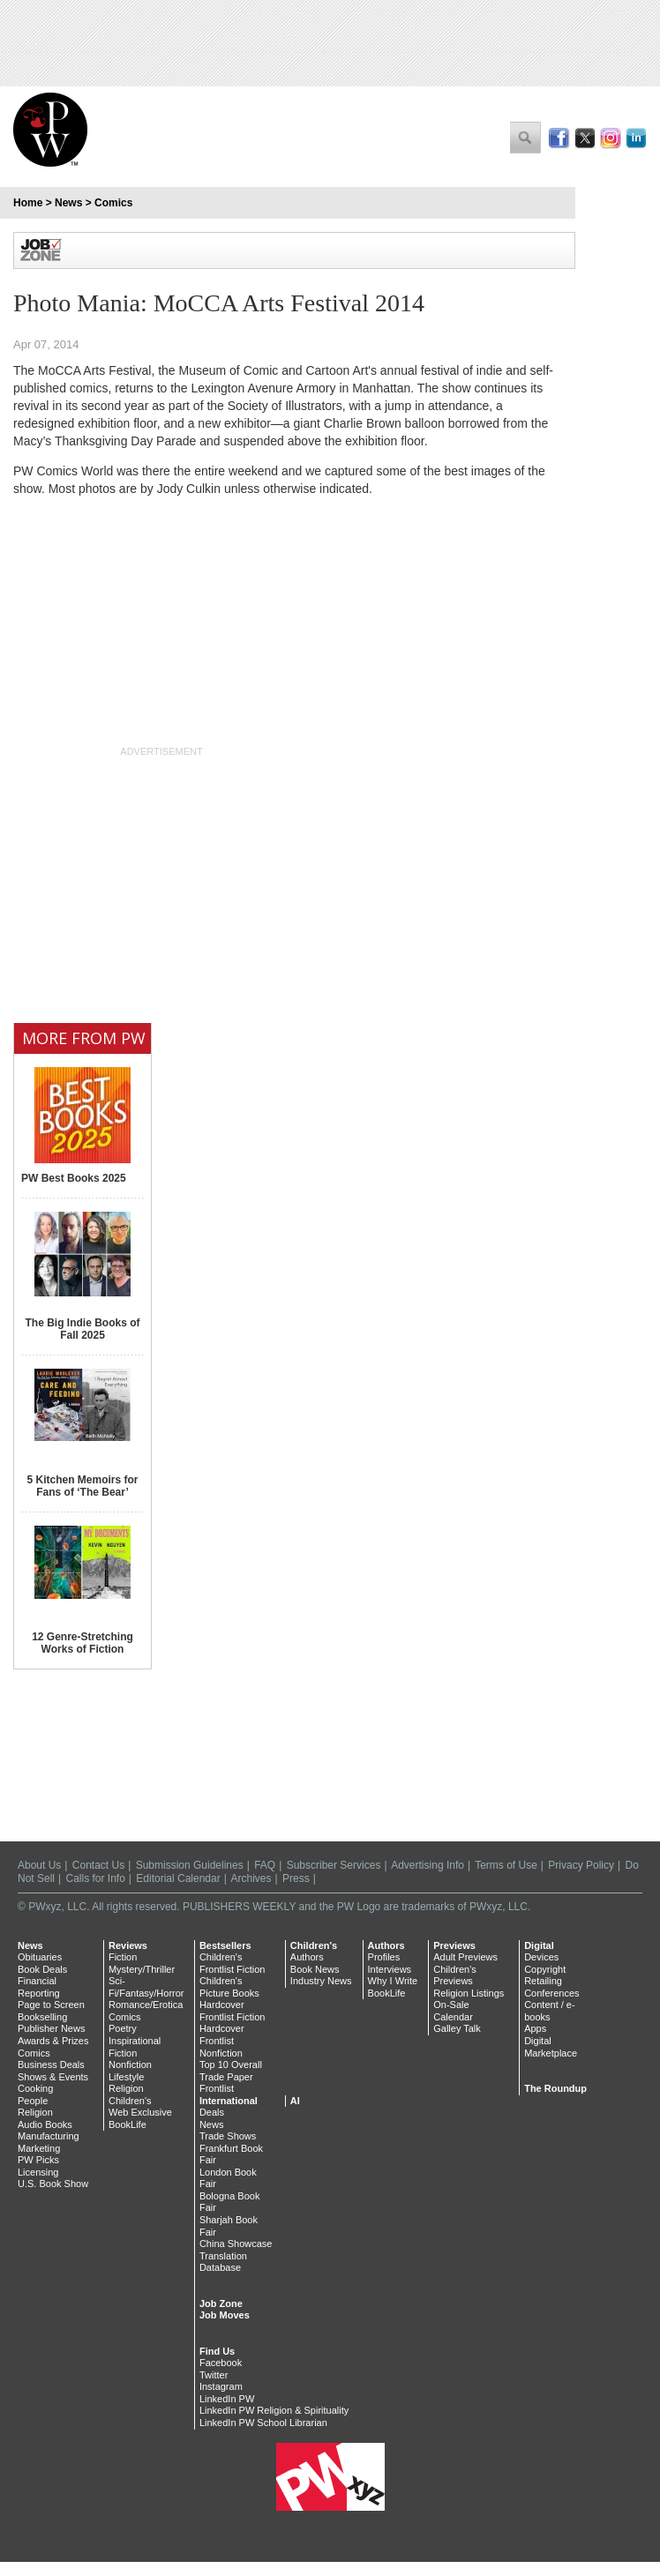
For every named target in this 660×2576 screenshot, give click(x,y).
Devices (541, 1957)
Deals (211, 2112)
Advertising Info (427, 1865)
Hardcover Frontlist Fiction (232, 2010)
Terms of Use (506, 1865)
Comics (113, 203)
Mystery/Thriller (142, 1969)
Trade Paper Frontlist (226, 2083)
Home (27, 203)
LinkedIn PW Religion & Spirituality (274, 2410)
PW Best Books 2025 (73, 1178)
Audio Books (45, 2124)
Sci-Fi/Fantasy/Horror (146, 1986)
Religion (35, 2112)
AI (295, 2100)
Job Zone (221, 2303)
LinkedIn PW (226, 2398)
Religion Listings (468, 1993)
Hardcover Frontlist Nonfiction (221, 2040)
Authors (307, 1957)
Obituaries (40, 1957)
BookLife (127, 2124)
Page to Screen (51, 2004)
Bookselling (42, 2017)
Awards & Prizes (53, 2040)
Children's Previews (454, 1975)
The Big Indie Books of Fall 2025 (82, 1329)
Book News (315, 1969)
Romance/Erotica (146, 2004)
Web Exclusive (140, 2112)
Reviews (128, 1945)
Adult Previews (465, 1957)
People (33, 2100)
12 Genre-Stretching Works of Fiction (82, 1643)
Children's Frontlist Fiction (232, 1963)
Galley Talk (457, 2028)
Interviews (390, 1969)
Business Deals (51, 2064)
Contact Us (98, 1865)
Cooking (35, 2088)
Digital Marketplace (550, 2046)
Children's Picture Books (229, 1986)
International (228, 2100)
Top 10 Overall (230, 2064)
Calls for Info (95, 1878)
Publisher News (51, 2028)
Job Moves (224, 2315)
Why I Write (393, 1980)
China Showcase (236, 2243)
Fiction (123, 1957)
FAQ (264, 1865)
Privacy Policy (581, 1865)
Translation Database (223, 2262)
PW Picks (38, 2159)
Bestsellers (225, 1945)
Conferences (551, 1993)
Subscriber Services (334, 1865)
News (68, 203)
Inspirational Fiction (135, 2046)
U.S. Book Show (53, 2183)
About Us (39, 1865)
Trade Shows (227, 2136)
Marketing (39, 2148)
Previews (454, 1945)
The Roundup (555, 2088)
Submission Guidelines (190, 1865)
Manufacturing (48, 2136)
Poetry (123, 2028)
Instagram (221, 2386)
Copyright (545, 1969)
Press (296, 1878)
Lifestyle (126, 2077)
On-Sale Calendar (453, 2010)
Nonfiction (130, 2064)
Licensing (38, 2172)
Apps (535, 2028)
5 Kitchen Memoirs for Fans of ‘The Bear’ (82, 1486)
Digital (539, 1945)
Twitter (213, 2375)
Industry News (321, 1980)
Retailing (543, 1980)
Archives (251, 1878)
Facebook (220, 2362)
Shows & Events (53, 2077)
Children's (130, 2100)
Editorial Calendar (178, 1878)
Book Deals (42, 1969)
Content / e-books (549, 2010)
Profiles (384, 1957)
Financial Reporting (39, 1986)
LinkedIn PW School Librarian (263, 2422)
